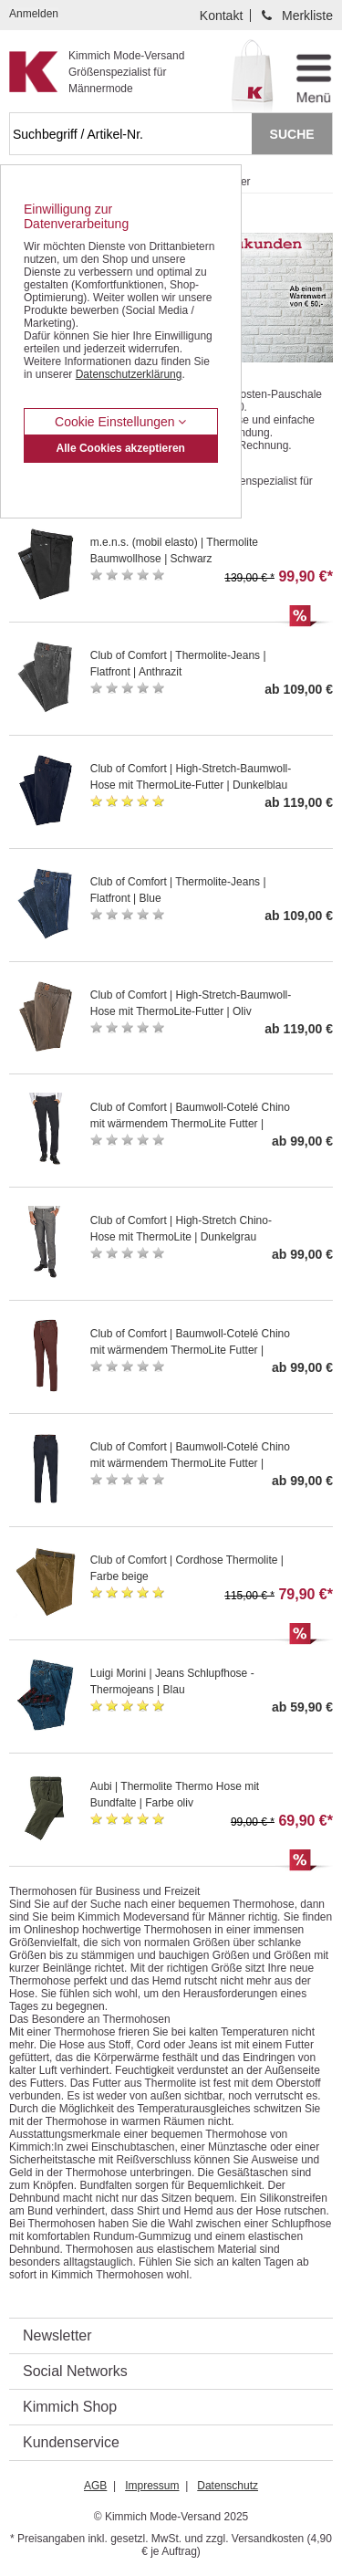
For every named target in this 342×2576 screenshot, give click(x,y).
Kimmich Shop (70, 2406)
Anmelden (33, 13)
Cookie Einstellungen (120, 421)
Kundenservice (71, 2442)
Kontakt (221, 15)
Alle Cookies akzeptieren (121, 448)
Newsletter (57, 2335)
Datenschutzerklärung (129, 374)
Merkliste (307, 15)
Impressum (152, 2485)
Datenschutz (227, 2485)
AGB (95, 2485)
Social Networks (75, 2371)
